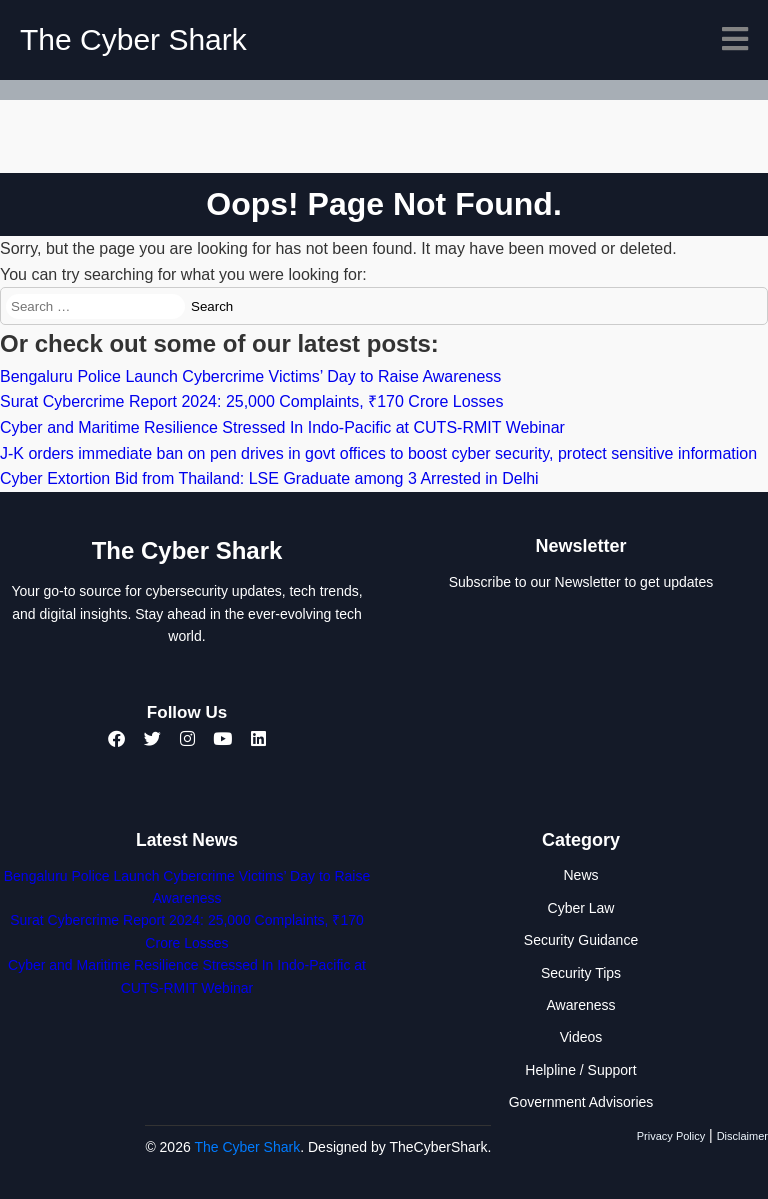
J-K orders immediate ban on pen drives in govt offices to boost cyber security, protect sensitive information (378, 453)
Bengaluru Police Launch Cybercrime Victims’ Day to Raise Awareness (250, 376)
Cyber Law (581, 908)
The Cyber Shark (133, 39)
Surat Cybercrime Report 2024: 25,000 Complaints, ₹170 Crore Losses (251, 401)
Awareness (580, 1005)
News (580, 875)
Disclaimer (742, 1136)
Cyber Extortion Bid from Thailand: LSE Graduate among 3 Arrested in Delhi (269, 478)
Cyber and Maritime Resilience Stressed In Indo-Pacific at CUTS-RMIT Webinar (282, 427)
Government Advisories (581, 1102)
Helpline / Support (580, 1070)
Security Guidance (581, 940)
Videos (581, 1037)
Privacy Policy (671, 1136)
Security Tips (581, 973)
